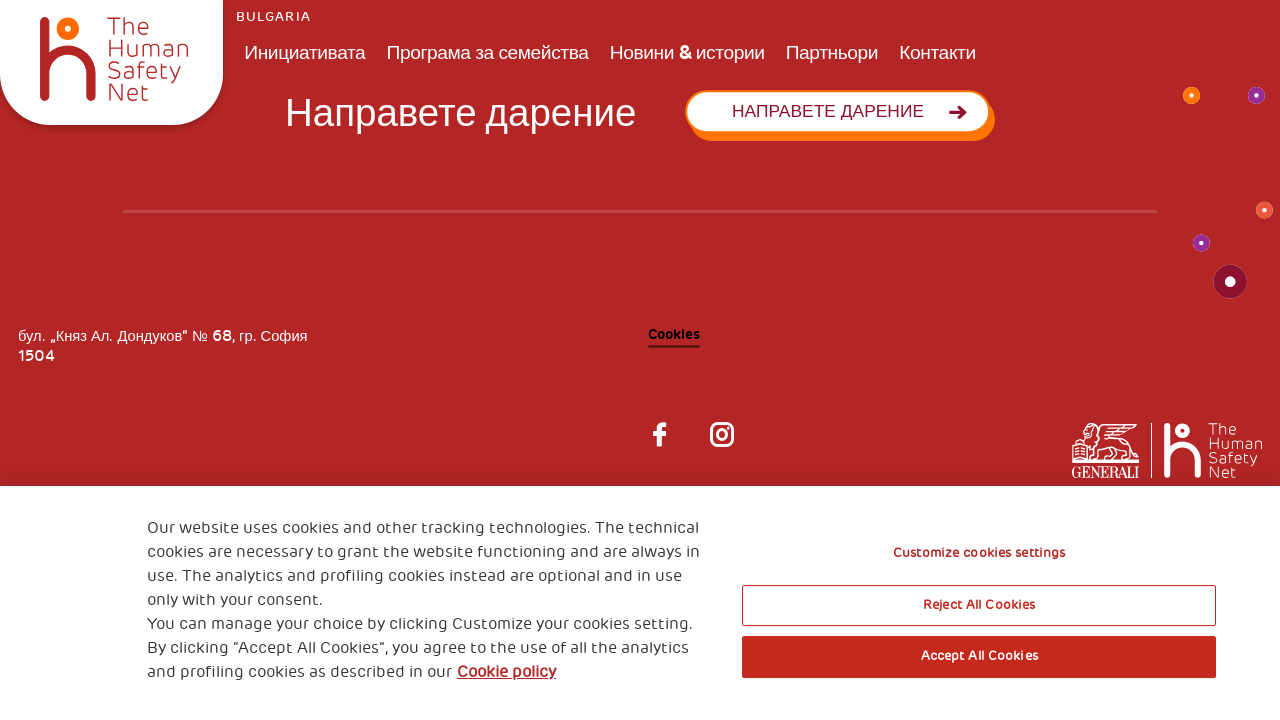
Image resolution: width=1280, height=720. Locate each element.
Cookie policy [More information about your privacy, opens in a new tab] (506, 672)
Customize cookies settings (979, 553)
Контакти (937, 52)
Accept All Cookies (979, 656)
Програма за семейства (488, 52)
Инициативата (304, 52)
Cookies (674, 334)
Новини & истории (687, 52)
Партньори (832, 52)
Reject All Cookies (979, 605)
